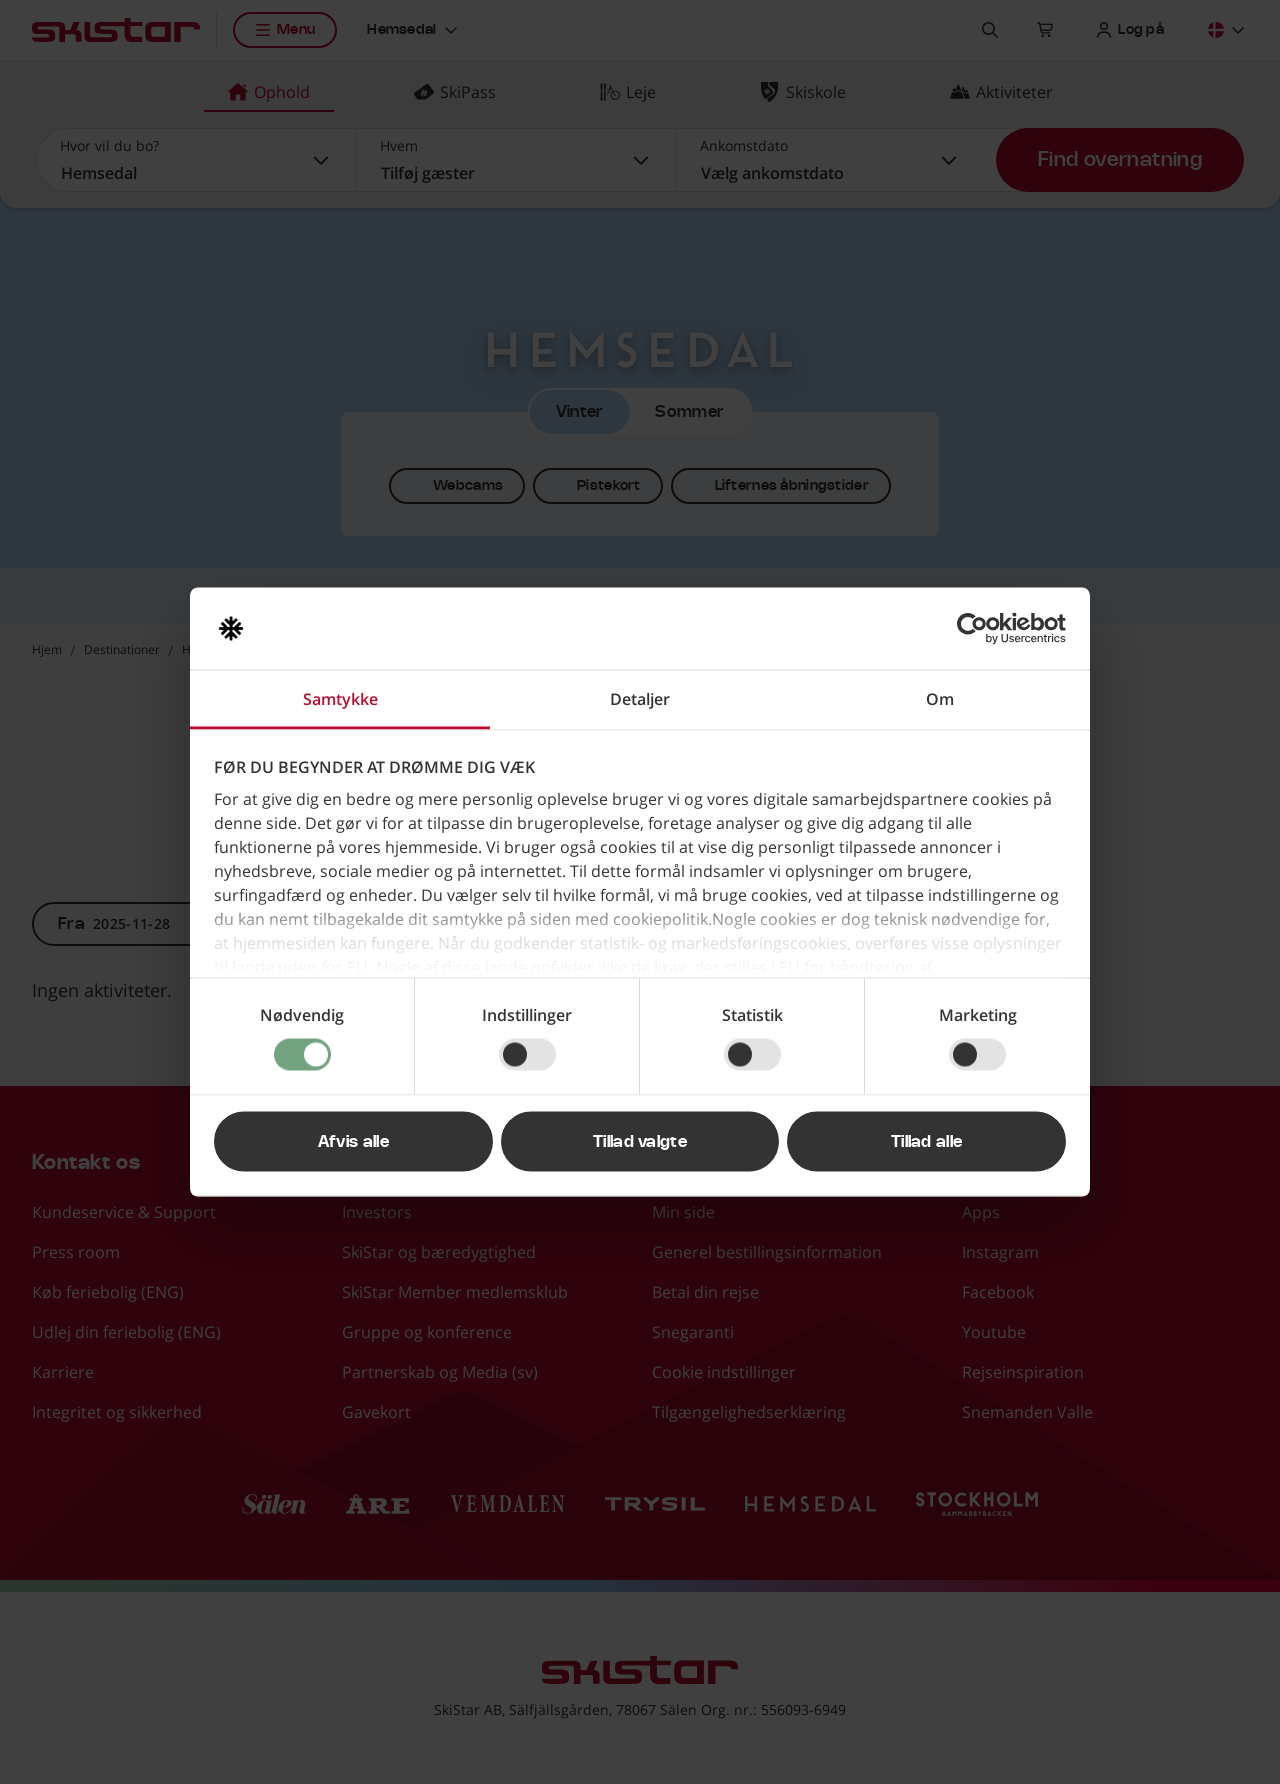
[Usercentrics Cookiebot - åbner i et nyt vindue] (978, 629)
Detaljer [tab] (640, 699)
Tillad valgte (640, 1142)
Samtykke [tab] (340, 699)
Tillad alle (927, 1142)
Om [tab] (940, 699)
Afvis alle (353, 1142)
